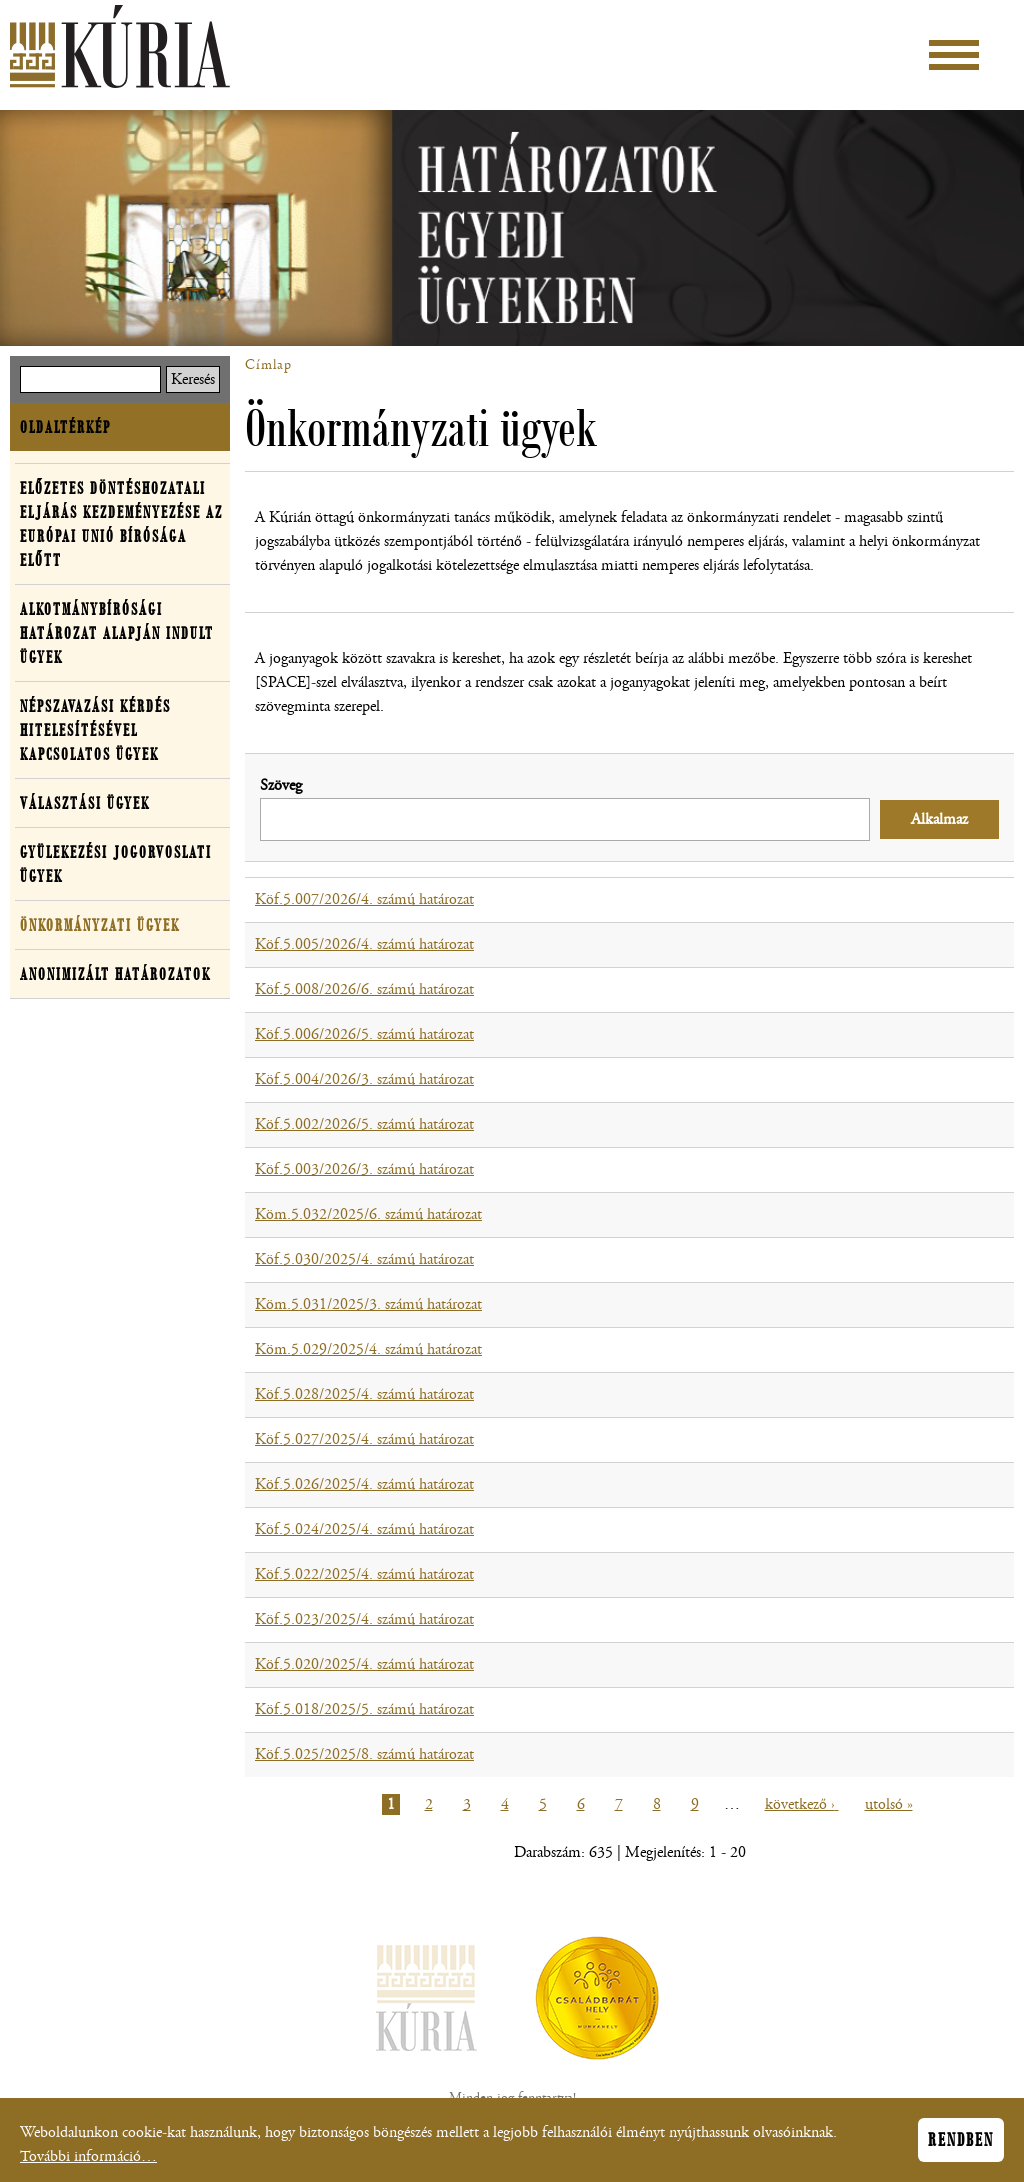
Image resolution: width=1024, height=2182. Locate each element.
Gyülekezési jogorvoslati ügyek (116, 864)
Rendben (961, 2143)
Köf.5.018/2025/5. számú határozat (364, 1709)
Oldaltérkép (65, 427)
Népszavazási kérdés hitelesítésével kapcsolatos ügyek (95, 730)
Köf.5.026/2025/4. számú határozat (364, 1484)
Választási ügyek (85, 803)
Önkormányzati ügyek (100, 925)
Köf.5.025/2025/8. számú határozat (364, 1754)
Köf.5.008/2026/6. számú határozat (364, 989)
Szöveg (281, 785)
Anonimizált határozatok (115, 974)
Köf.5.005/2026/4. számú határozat (364, 944)
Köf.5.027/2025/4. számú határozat (364, 1439)
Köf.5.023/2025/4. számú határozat (364, 1619)
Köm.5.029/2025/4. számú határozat (368, 1349)
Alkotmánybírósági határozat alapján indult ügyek (117, 633)
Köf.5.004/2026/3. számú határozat (364, 1079)
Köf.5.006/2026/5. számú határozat (364, 1034)
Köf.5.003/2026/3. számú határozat (364, 1169)
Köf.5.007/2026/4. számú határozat (364, 899)
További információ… (88, 2159)
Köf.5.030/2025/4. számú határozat (364, 1259)
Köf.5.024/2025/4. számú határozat (364, 1529)
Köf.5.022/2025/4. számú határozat (364, 1574)
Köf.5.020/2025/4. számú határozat (364, 1664)
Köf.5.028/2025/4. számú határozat (364, 1394)
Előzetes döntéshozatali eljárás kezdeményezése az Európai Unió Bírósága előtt (121, 524)
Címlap (268, 365)
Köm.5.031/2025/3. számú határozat (368, 1304)
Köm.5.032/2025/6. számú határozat (368, 1214)
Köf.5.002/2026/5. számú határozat (364, 1124)
